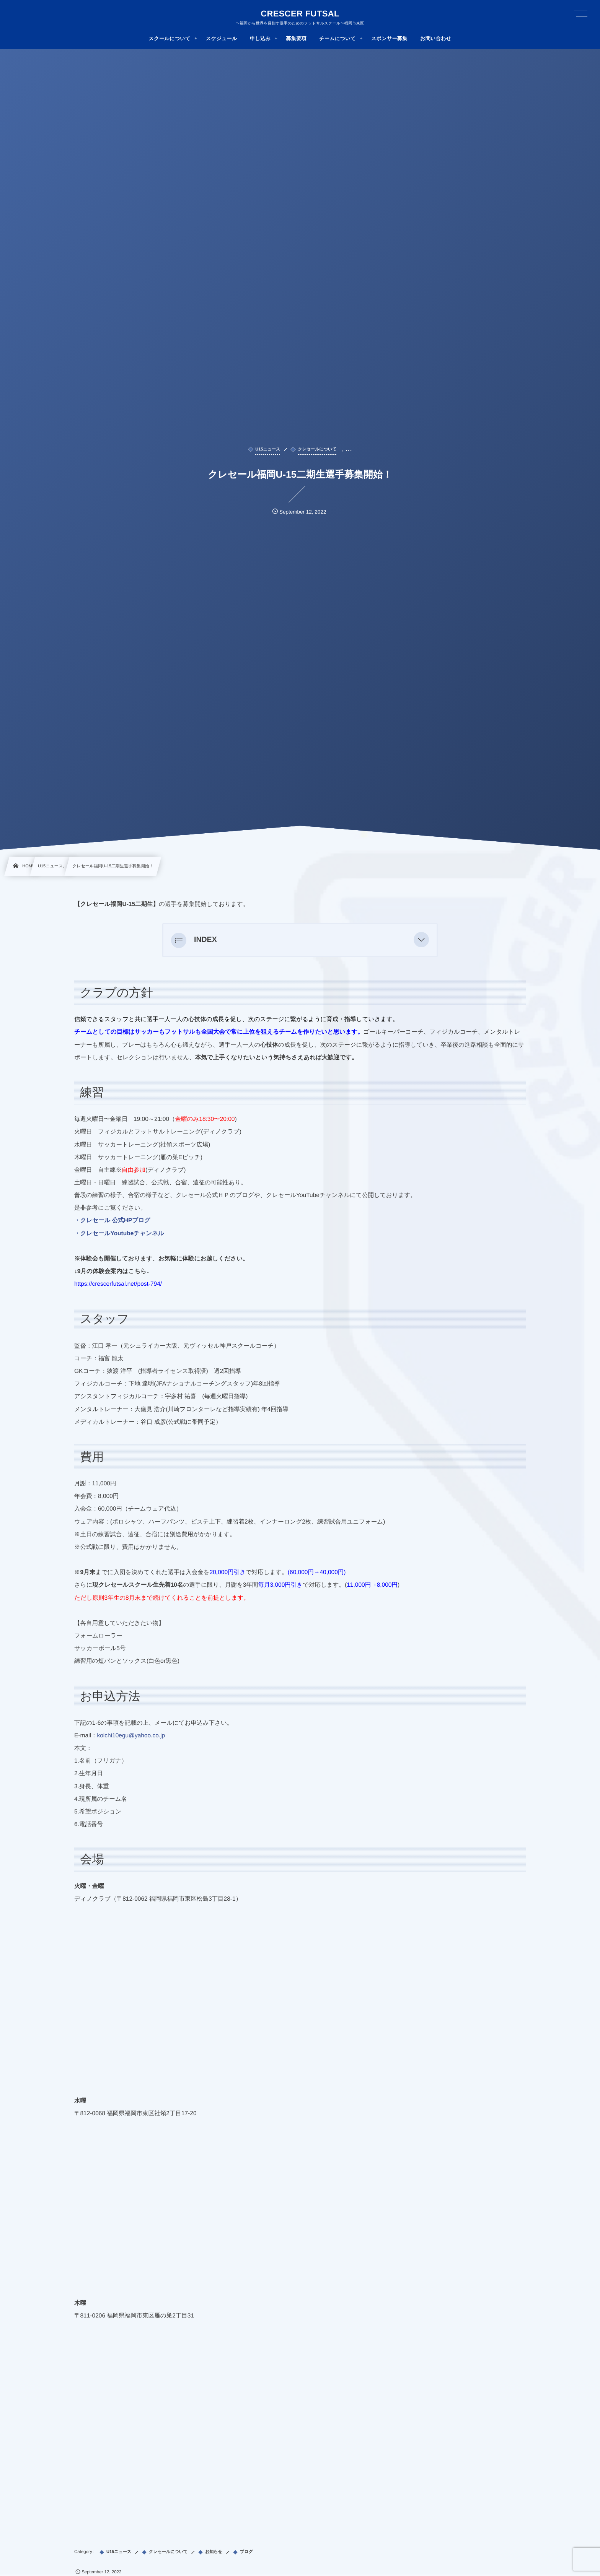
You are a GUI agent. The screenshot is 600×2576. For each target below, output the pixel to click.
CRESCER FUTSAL (300, 14)
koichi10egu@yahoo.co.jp (131, 1735)
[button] (421, 940)
